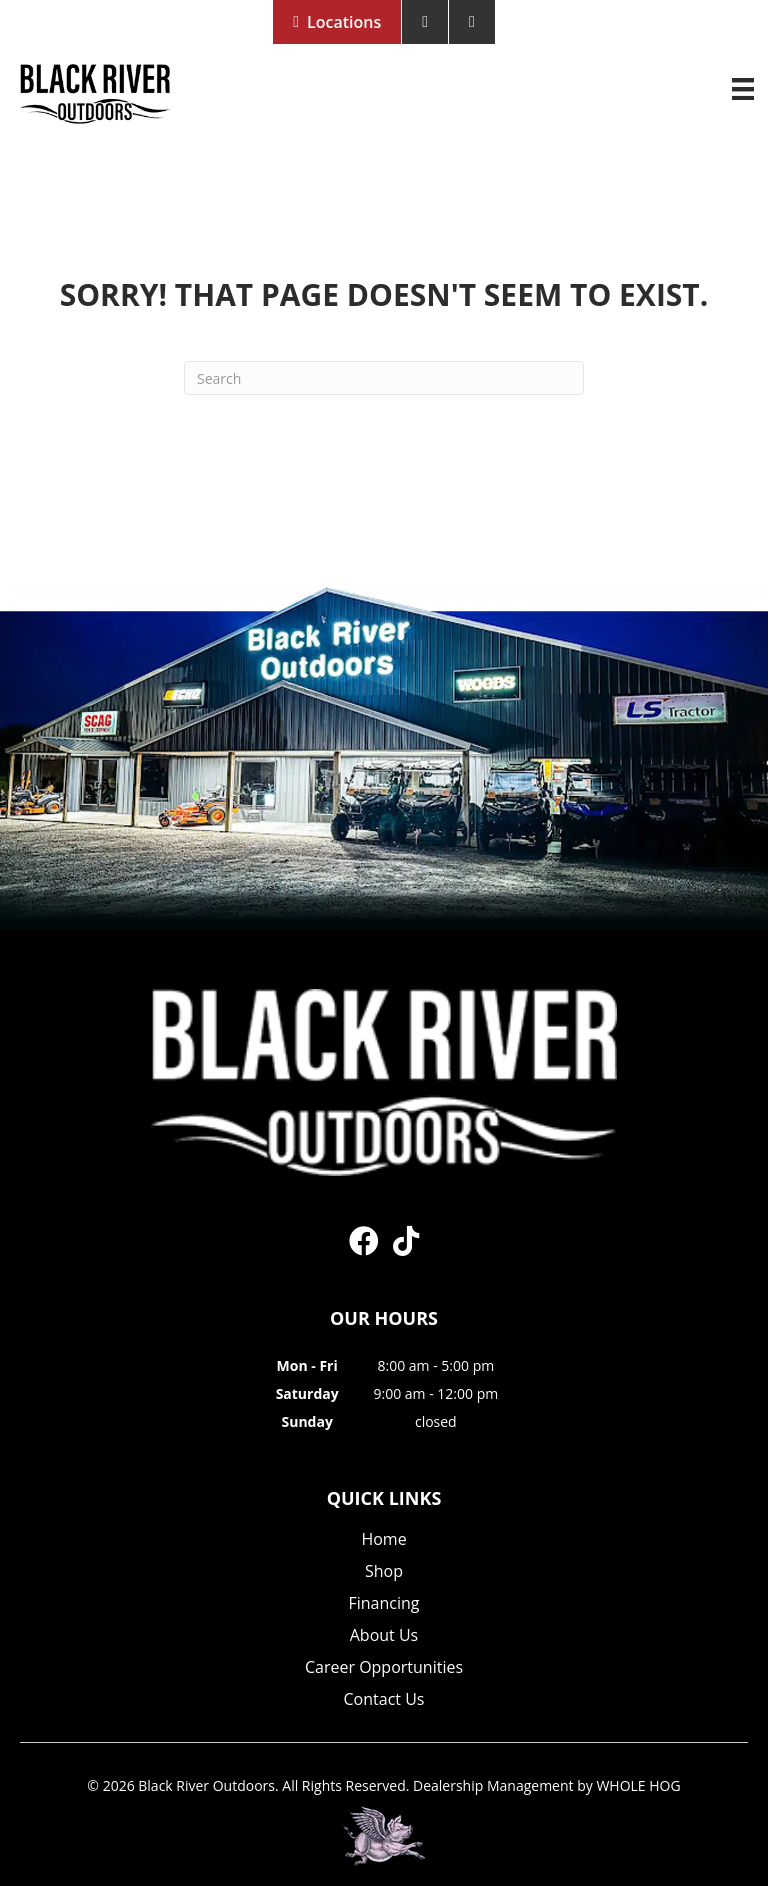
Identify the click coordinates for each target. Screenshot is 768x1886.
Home (383, 1540)
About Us (384, 1636)
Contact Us (384, 1700)
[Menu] (743, 89)
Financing (383, 1604)
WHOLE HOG (638, 1785)
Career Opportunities (384, 1668)
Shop (384, 1572)
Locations (344, 22)
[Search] (384, 378)
